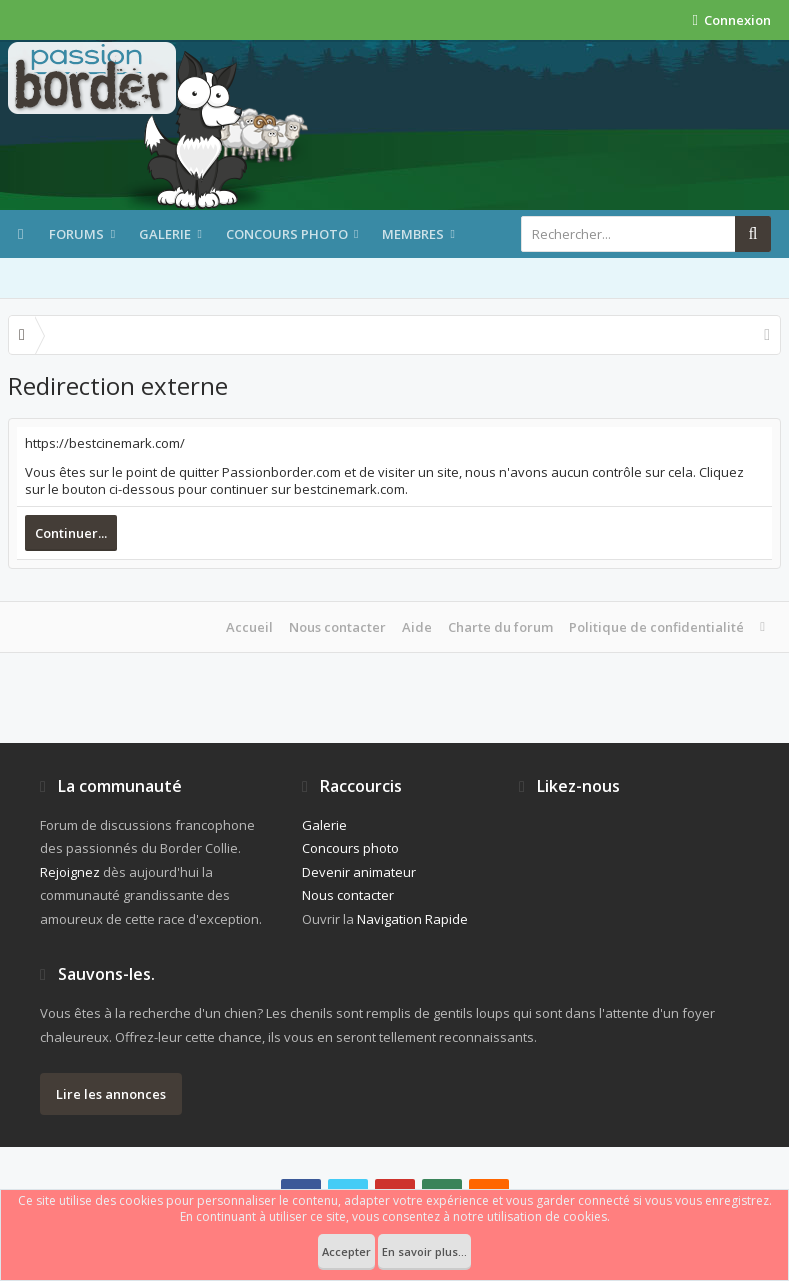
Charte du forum (500, 627)
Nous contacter (337, 627)
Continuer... (71, 533)
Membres (413, 234)
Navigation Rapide (412, 919)
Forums (76, 234)
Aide (417, 627)
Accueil (249, 627)
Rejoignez (70, 872)
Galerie (165, 234)
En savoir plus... (424, 1251)
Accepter (346, 1251)
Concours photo (287, 234)
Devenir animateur (359, 872)
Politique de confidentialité (656, 627)
